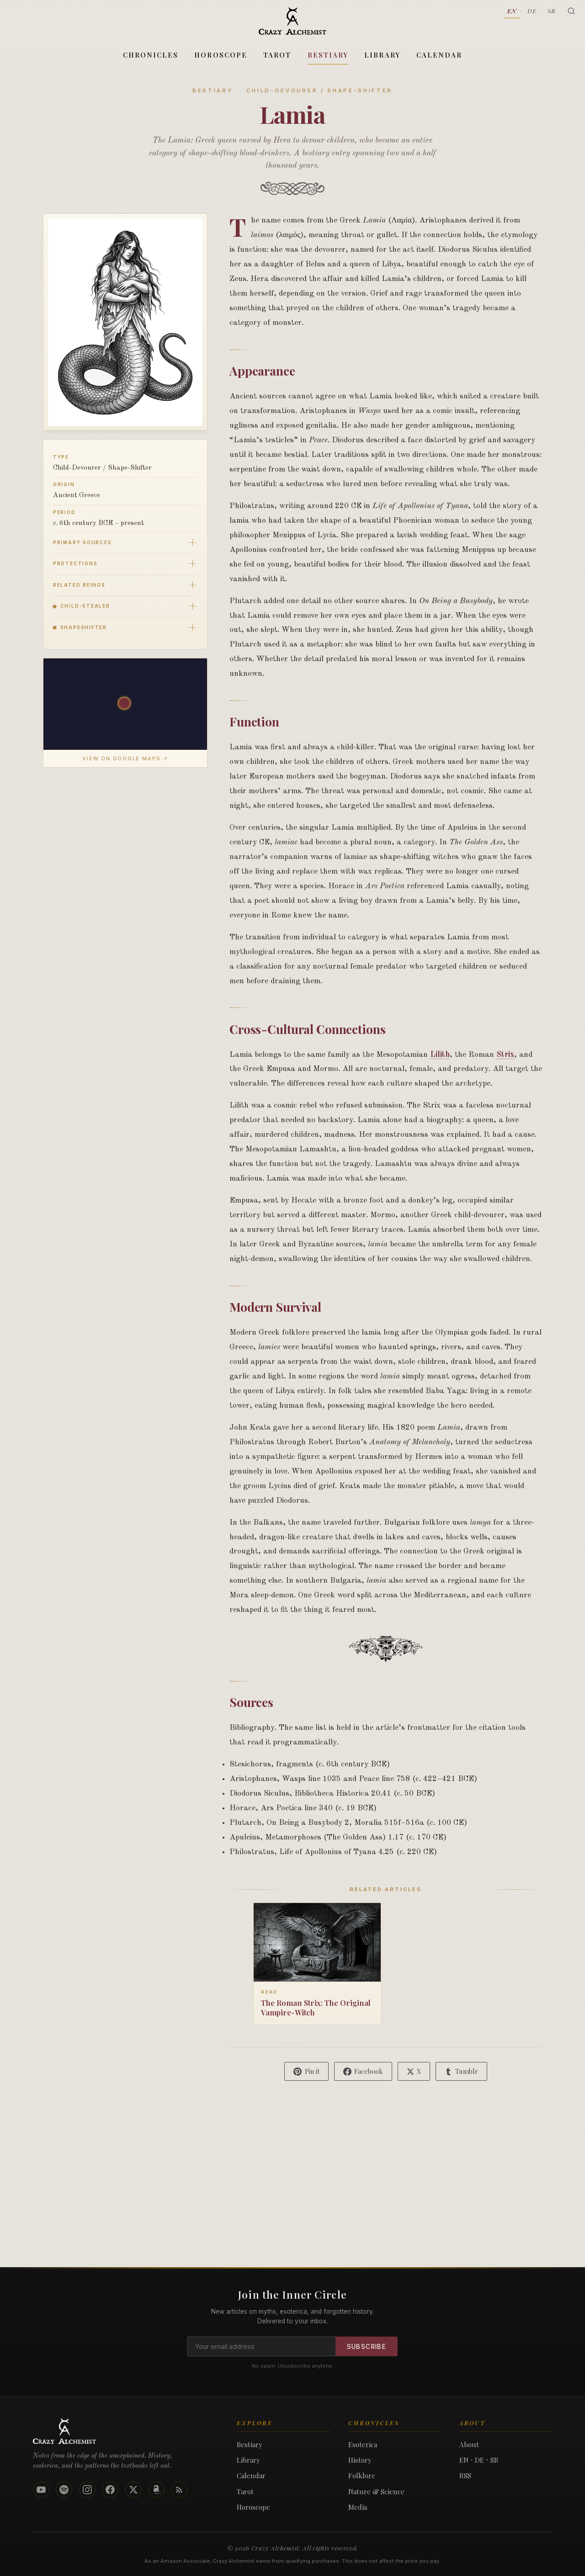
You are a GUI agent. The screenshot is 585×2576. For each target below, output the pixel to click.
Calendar (439, 54)
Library (382, 54)
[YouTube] (41, 2489)
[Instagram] (87, 2489)
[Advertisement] (292, 2203)
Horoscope (220, 54)
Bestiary (328, 54)
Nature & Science (376, 2491)
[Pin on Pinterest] (306, 2071)
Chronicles (151, 54)
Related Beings (79, 585)
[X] (133, 2489)
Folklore (361, 2475)
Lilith (440, 1055)
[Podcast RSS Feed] (179, 2489)
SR (552, 11)
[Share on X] (414, 2071)
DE (532, 11)
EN (512, 11)
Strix (505, 1055)
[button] (125, 704)
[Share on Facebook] (363, 2071)
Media (357, 2507)
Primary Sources (82, 542)
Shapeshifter (80, 627)
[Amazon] (156, 2489)
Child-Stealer (81, 606)
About (469, 2444)
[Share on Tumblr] (461, 2071)
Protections (75, 563)
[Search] (571, 11)
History (360, 2460)
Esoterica (362, 2444)
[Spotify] (64, 2489)
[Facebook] (110, 2489)
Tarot (277, 54)
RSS (465, 2475)
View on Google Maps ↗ (125, 758)
